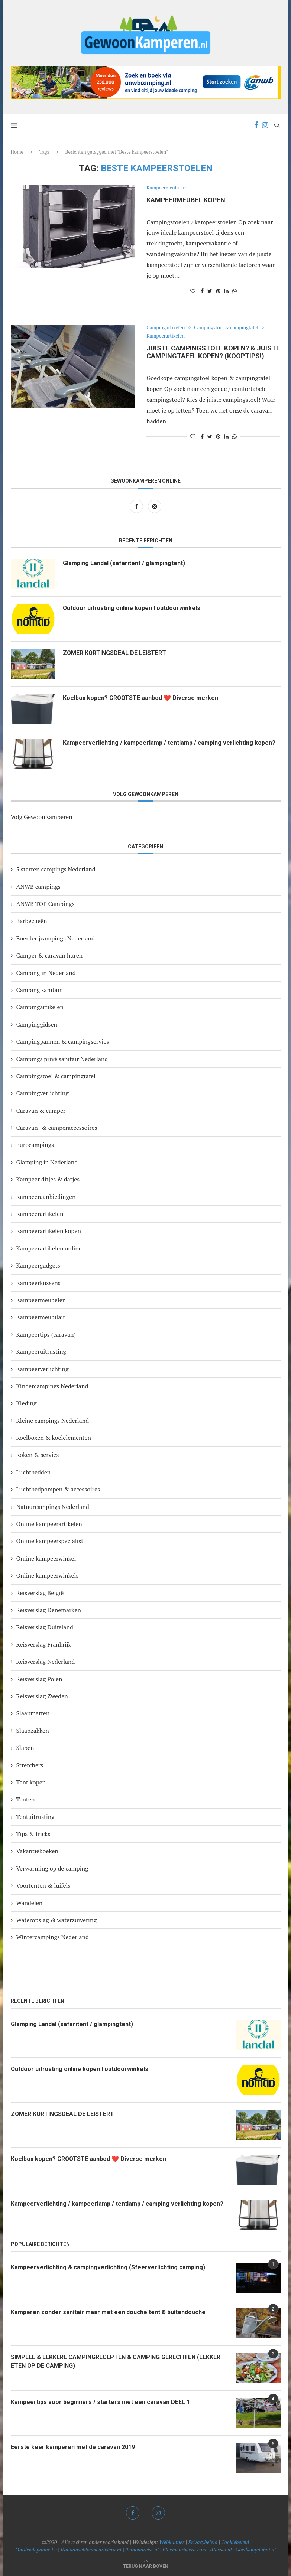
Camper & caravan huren (49, 955)
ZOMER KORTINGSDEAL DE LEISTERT (115, 652)
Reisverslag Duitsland (44, 1627)
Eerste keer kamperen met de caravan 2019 (73, 2447)
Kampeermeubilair (166, 188)
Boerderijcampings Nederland (55, 938)
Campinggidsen (37, 1024)
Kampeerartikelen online (49, 1248)
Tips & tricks (33, 1834)
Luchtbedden (33, 1472)
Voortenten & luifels (43, 1885)
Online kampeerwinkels (47, 1575)
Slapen (25, 1748)
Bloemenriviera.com (184, 2549)
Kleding (26, 1403)
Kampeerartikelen (165, 336)
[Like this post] (192, 290)
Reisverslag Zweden (42, 1696)
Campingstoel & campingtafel (226, 328)
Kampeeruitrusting (41, 1351)
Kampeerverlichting (42, 1369)
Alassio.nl (221, 2549)
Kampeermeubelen (41, 1300)
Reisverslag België (40, 1593)
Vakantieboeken (37, 1851)
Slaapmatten (33, 1713)
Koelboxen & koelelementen (53, 1438)
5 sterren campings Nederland (56, 869)
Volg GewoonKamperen (41, 817)
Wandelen (29, 1903)
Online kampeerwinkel (46, 1558)
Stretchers (29, 1765)
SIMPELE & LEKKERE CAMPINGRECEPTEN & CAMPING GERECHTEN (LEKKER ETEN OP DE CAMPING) (115, 2361)
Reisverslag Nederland (45, 1661)
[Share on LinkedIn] (226, 290)
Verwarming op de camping (52, 1868)
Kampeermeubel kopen (185, 200)
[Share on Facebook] (202, 290)
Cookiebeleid (235, 2542)
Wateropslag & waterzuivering (56, 1920)
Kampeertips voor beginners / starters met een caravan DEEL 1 (100, 2402)
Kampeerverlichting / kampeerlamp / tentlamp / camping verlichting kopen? (169, 742)
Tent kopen (31, 1782)
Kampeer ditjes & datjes (48, 1179)
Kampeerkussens (38, 1283)
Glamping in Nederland (47, 1162)
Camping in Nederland (46, 973)
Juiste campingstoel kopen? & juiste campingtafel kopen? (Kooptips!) (213, 352)
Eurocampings (35, 1145)
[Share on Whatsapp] (234, 290)
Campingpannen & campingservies (62, 1041)
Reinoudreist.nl (142, 2549)
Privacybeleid (202, 2542)
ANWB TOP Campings (45, 904)
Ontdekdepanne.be (36, 2549)
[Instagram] (265, 125)
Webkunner (171, 2542)
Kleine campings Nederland (52, 1420)
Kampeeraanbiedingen (46, 1197)
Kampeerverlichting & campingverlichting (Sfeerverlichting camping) (108, 2267)
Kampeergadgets (38, 1265)
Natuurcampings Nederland (52, 1507)
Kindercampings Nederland (52, 1386)
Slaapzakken (32, 1730)
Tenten (25, 1799)
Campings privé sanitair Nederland (62, 1059)
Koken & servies (37, 1455)
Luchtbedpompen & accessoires (58, 1489)
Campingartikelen (165, 328)
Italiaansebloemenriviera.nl (91, 2549)
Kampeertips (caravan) (46, 1334)
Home (17, 152)
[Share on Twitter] (209, 290)
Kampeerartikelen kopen (48, 1231)
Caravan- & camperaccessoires (56, 1128)
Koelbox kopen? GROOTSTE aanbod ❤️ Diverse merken (141, 697)
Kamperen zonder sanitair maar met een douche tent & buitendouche (108, 2312)
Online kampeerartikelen (49, 1524)
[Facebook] (256, 125)
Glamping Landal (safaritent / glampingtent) (124, 563)
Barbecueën (31, 921)
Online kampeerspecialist (50, 1541)
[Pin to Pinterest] (218, 290)
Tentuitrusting (35, 1817)
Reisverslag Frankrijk (43, 1644)
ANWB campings (38, 887)
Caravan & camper (41, 1110)
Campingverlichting (42, 1093)
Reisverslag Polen (39, 1679)
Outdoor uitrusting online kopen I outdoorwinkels (132, 608)
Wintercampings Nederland (52, 1937)
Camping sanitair (39, 990)
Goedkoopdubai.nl (256, 2549)
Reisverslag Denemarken (48, 1610)
